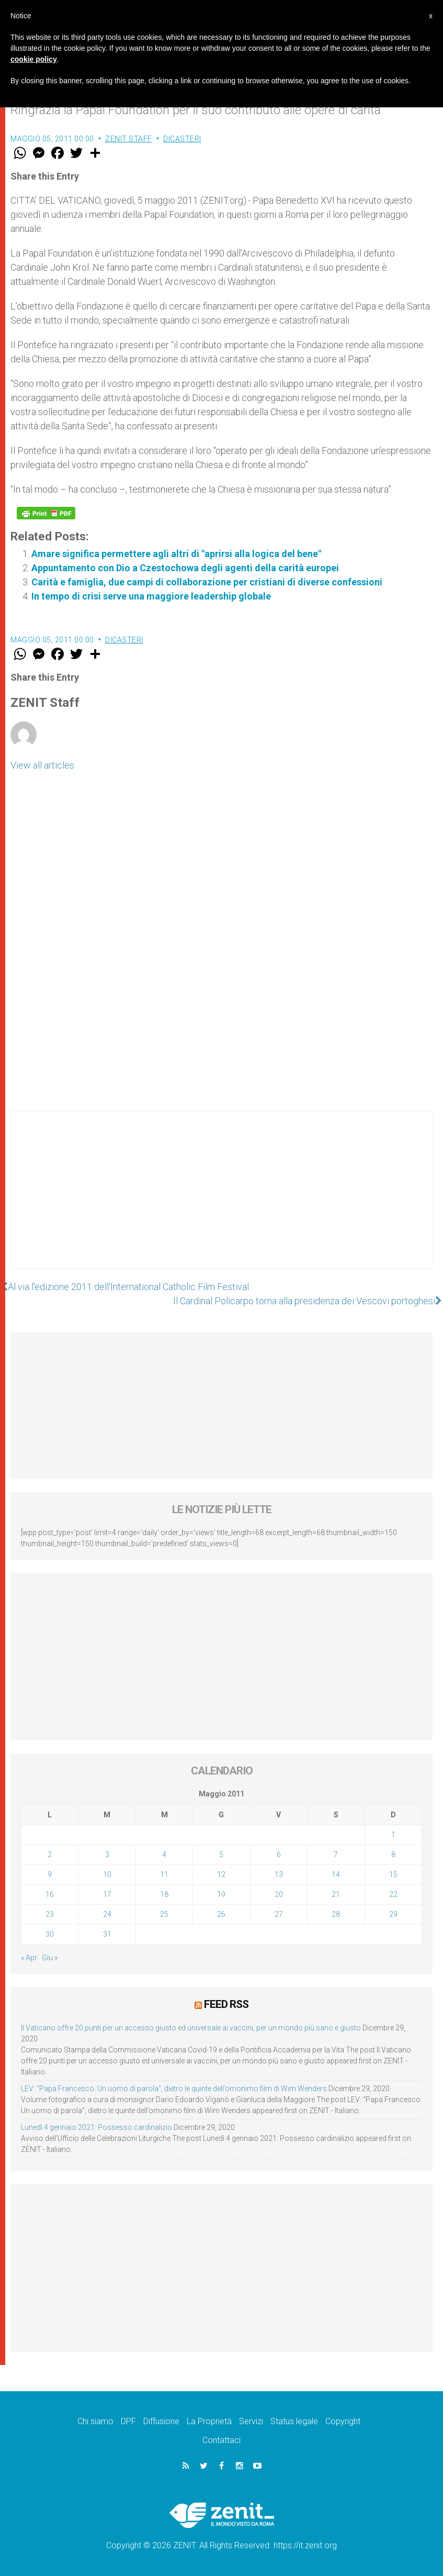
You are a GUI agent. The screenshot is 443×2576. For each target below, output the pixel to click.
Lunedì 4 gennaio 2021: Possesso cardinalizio (96, 2127)
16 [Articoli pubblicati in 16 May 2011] (50, 1894)
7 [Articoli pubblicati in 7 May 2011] (336, 1854)
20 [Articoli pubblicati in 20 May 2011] (279, 1894)
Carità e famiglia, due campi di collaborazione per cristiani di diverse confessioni (206, 581)
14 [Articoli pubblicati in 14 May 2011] (336, 1874)
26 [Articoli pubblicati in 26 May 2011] (221, 1914)
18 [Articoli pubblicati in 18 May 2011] (164, 1894)
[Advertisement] (221, 1200)
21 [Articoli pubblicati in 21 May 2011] (336, 1894)
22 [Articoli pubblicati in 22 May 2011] (393, 1894)
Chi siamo (95, 2421)
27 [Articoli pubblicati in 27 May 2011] (279, 1914)
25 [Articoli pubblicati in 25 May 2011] (164, 1914)
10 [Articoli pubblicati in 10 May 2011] (107, 1874)
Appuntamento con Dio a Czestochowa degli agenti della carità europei (185, 567)
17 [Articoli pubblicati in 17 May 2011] (107, 1894)
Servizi (251, 2421)
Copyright (342, 2421)
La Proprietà (209, 2421)
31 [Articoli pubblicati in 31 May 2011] (107, 1934)
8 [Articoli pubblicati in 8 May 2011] (393, 1854)
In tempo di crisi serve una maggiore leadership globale (151, 596)
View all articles (42, 765)
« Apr (29, 1957)
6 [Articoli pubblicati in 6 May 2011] (279, 1854)
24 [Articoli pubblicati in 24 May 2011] (107, 1914)
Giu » (50, 1957)
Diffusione (161, 2421)
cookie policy (33, 59)
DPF (128, 2421)
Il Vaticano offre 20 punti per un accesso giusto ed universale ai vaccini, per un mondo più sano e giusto (191, 2028)
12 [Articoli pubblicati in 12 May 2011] (221, 1874)
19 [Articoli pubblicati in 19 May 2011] (221, 1894)
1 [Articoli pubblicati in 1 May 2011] (393, 1834)
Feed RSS (226, 2004)
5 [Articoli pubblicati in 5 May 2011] (221, 1854)
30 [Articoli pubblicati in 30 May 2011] (50, 1934)
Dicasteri (182, 139)
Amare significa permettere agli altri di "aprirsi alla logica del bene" (176, 553)
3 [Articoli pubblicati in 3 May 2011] (107, 1854)
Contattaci (221, 2440)
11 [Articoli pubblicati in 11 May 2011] (164, 1874)
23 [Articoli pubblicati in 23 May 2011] (50, 1914)
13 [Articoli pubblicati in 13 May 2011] (279, 1874)
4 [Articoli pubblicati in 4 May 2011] (164, 1854)
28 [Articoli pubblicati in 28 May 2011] (336, 1914)
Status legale (294, 2421)
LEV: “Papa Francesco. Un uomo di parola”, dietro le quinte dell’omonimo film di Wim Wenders (174, 2088)
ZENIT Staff (128, 139)
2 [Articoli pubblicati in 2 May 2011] (50, 1854)
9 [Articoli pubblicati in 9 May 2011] (50, 1874)
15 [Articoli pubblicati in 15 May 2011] (393, 1874)
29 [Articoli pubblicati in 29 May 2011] (393, 1914)
